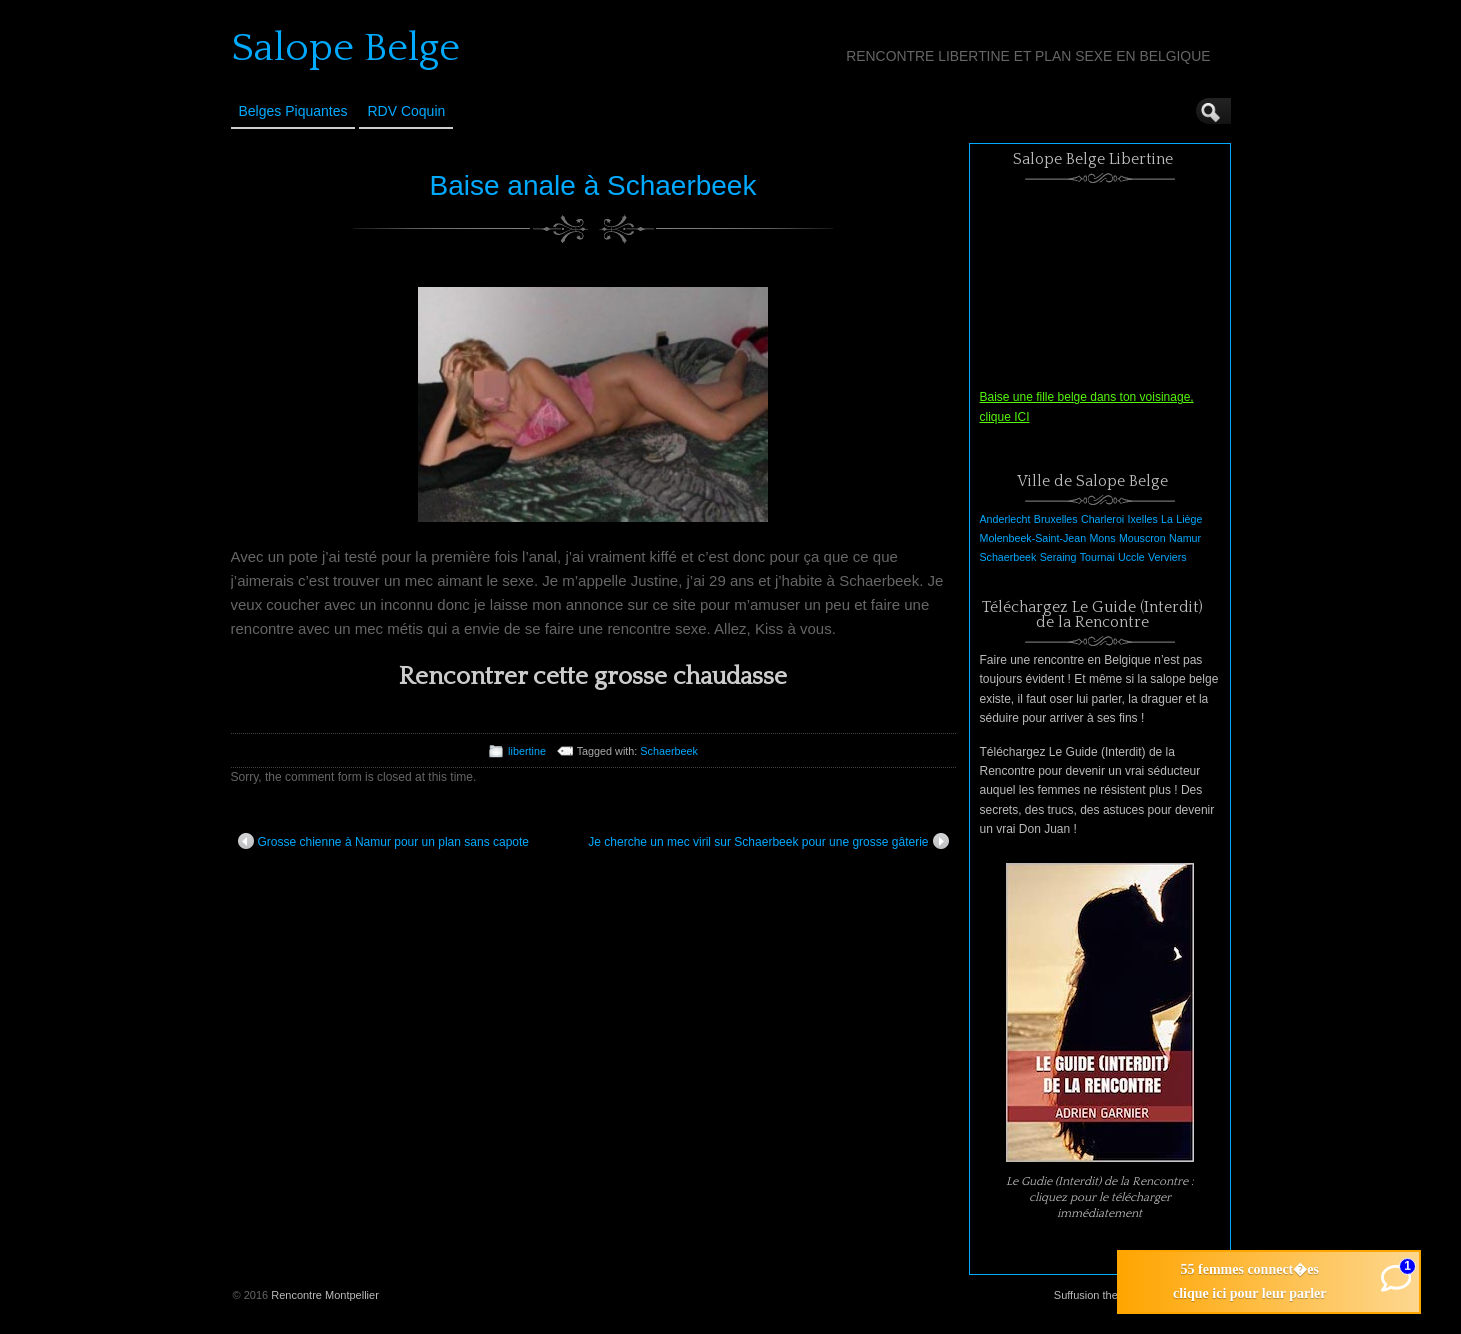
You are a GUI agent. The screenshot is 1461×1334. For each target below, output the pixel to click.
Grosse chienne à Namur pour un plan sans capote (384, 841)
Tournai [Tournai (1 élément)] (1097, 557)
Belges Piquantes (293, 111)
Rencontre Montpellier (325, 1295)
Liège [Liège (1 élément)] (1189, 519)
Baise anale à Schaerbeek (593, 185)
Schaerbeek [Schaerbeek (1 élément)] (1008, 557)
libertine (527, 751)
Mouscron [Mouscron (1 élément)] (1142, 538)
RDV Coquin (406, 111)
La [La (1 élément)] (1167, 519)
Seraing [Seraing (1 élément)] (1058, 557)
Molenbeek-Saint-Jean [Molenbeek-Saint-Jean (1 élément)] (1033, 538)
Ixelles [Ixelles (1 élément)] (1143, 519)
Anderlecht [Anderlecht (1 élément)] (1005, 519)
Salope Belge (345, 48)
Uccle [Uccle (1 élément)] (1131, 557)
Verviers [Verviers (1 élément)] (1167, 557)
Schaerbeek (669, 751)
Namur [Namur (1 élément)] (1185, 538)
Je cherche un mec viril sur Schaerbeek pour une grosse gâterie (768, 841)
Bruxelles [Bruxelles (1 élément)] (1056, 519)
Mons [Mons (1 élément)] (1102, 538)
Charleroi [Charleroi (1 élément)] (1102, 519)
